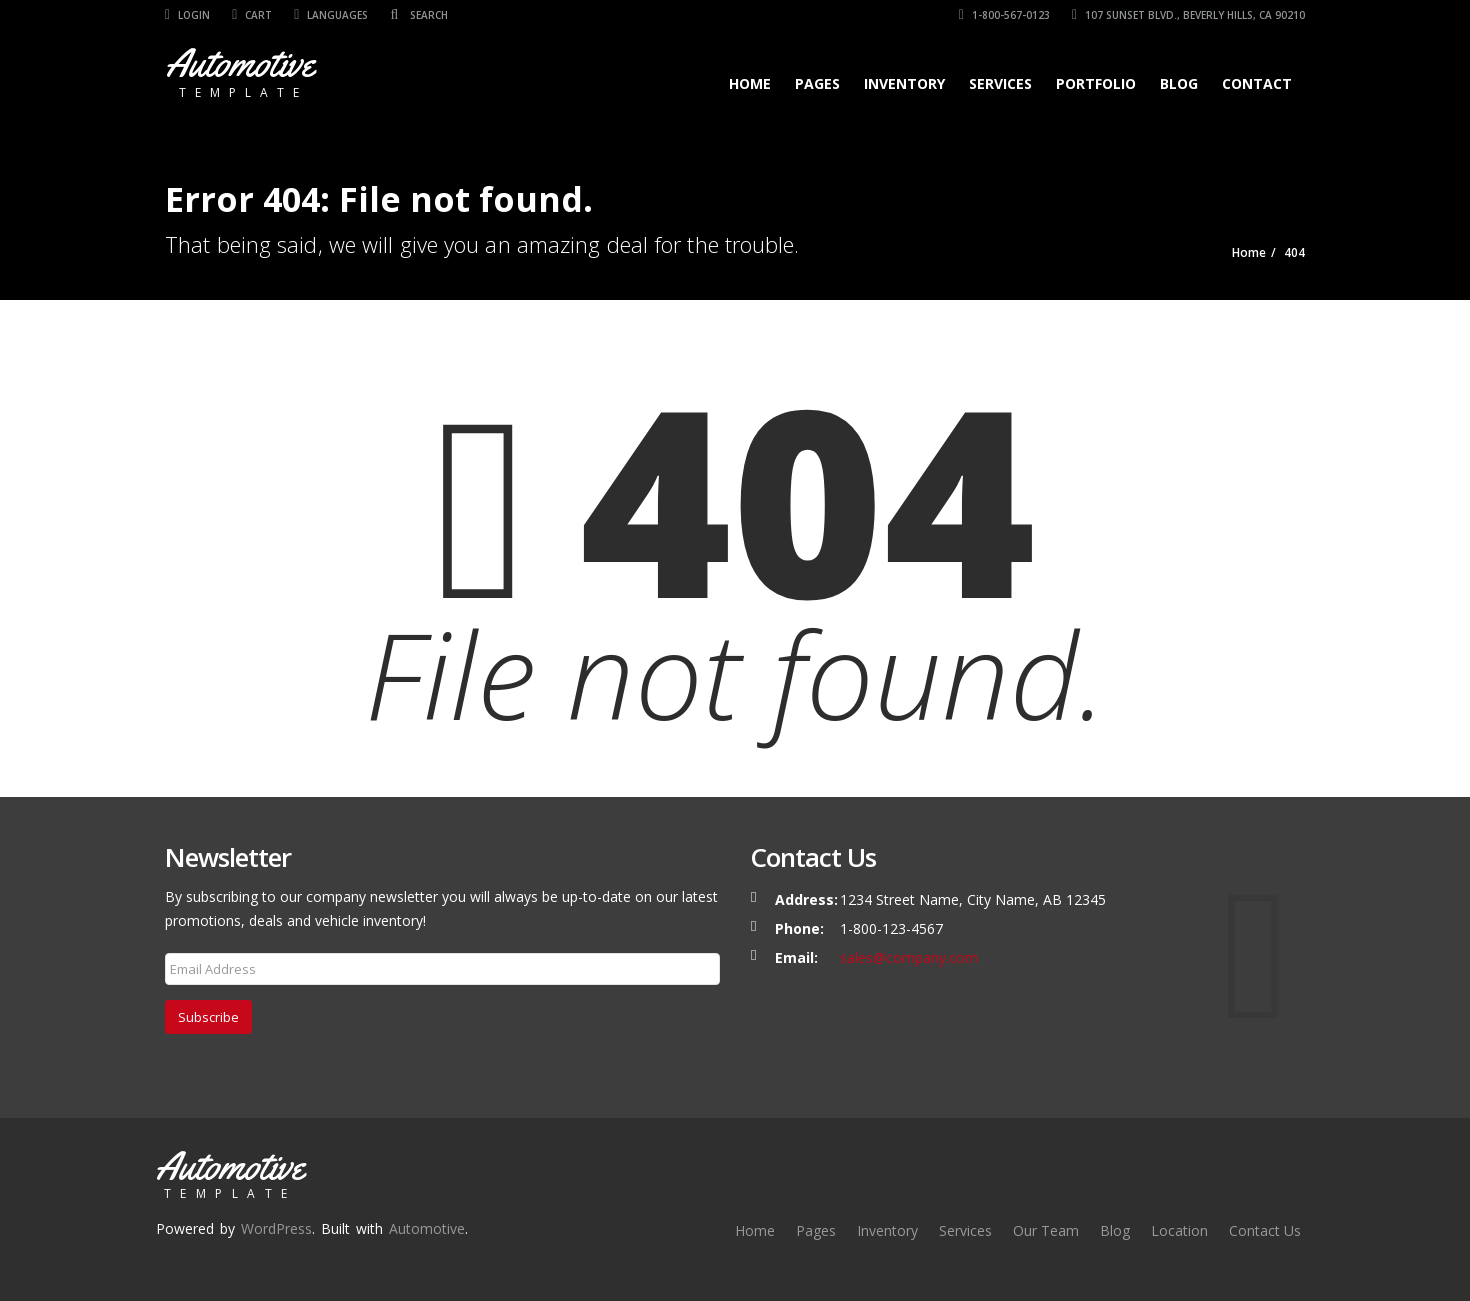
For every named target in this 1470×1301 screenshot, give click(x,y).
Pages (817, 83)
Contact (1257, 83)
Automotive (427, 1228)
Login (187, 15)
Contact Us (1265, 1230)
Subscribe (208, 1017)
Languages (331, 15)
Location (1179, 1230)
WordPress (276, 1228)
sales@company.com (909, 957)
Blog (1179, 83)
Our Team (1046, 1230)
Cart (252, 15)
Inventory (904, 83)
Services (1000, 83)
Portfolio (1096, 83)
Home (750, 83)
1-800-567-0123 (1004, 15)
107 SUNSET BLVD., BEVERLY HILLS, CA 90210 (1188, 15)
